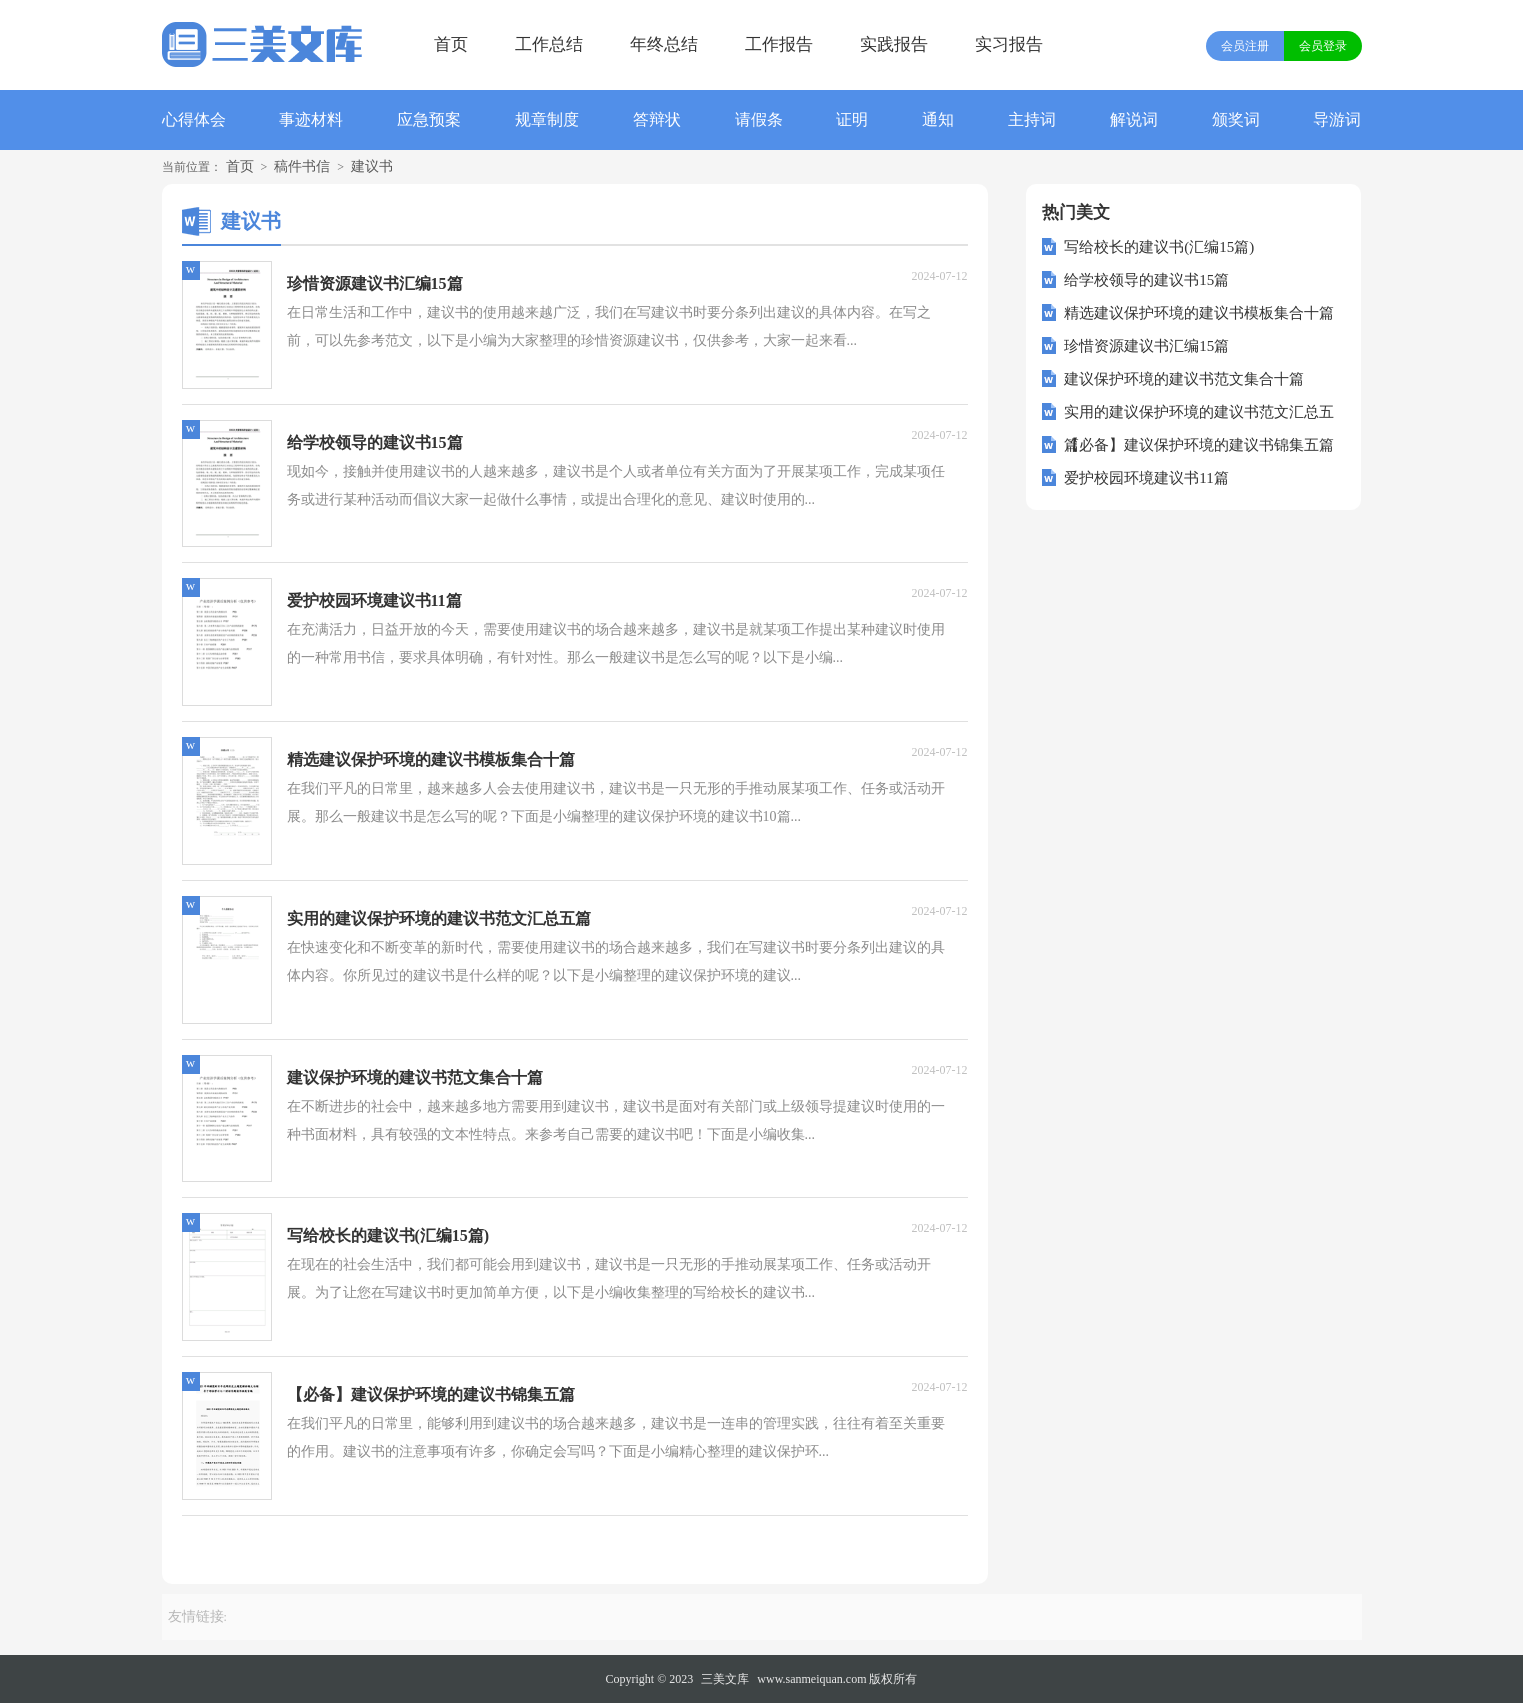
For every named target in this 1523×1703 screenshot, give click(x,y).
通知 (938, 119)
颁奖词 (1236, 119)
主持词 (1032, 119)
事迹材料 (311, 119)
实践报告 (894, 44)
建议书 (372, 166)
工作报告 (779, 44)
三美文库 (725, 1679)
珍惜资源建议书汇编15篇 (1146, 346)
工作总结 (549, 44)
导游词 (1337, 119)
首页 (451, 44)
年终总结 (664, 44)
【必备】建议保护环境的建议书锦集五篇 (1199, 445)
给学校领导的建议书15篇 (1146, 280)
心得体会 (194, 119)
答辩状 (657, 119)
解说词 (1134, 119)
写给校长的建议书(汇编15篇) (1159, 247)
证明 (852, 119)
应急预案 (429, 119)
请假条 (759, 119)
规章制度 (547, 119)
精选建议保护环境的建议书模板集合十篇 (1199, 313)
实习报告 (1009, 44)
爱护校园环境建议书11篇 (1146, 478)
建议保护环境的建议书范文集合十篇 (1184, 379)
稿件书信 (302, 166)
